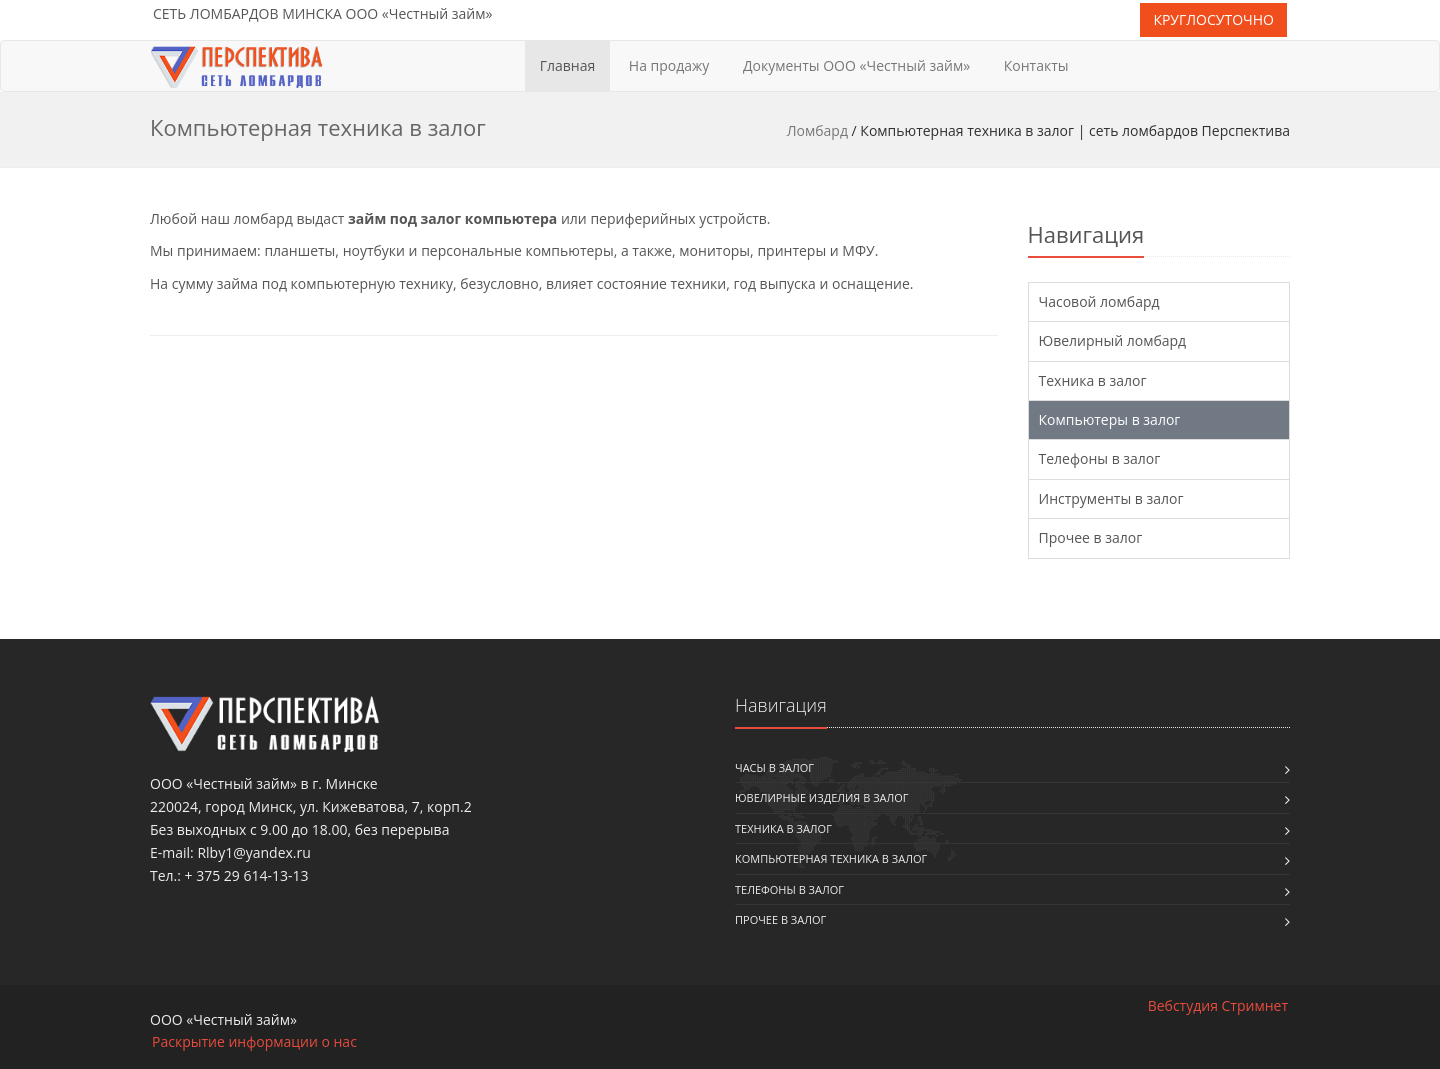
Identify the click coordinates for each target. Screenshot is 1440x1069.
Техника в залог (1093, 380)
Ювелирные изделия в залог (822, 797)
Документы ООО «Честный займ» (856, 65)
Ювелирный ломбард (1113, 340)
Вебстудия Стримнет (1218, 1005)
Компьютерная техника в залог (831, 858)
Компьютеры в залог (1110, 419)
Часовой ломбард (1099, 301)
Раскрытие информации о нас (254, 1041)
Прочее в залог (1091, 537)
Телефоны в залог (1100, 458)
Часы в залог (774, 767)
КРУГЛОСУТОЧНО (1213, 19)
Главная (568, 65)
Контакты (1036, 65)
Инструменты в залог (1111, 498)
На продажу (669, 65)
